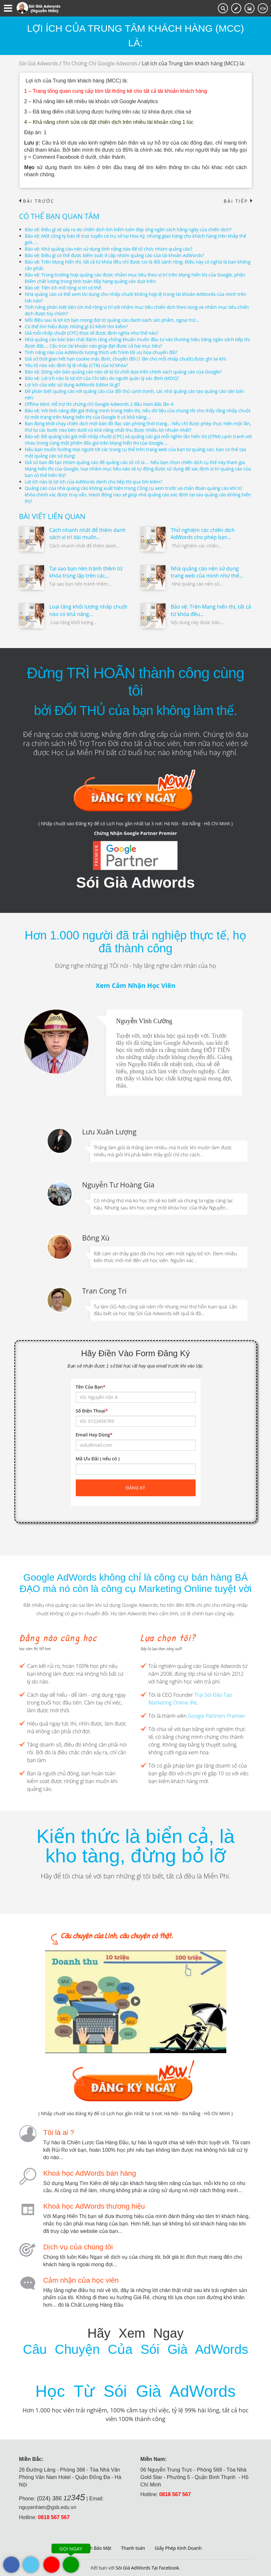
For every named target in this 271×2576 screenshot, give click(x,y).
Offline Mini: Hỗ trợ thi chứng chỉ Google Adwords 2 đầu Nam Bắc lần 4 (99, 404)
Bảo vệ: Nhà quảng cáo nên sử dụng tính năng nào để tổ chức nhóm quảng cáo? (109, 249)
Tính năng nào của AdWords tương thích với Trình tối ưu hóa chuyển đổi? (101, 352)
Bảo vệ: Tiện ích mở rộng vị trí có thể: (64, 288)
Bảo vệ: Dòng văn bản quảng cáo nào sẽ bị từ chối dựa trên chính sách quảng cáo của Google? (124, 372)
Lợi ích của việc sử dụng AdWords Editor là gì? (73, 385)
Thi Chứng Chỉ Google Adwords (99, 63)
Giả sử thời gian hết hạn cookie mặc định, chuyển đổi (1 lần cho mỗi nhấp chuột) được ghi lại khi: (126, 359)
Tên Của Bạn (91, 1387)
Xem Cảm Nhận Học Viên (135, 985)
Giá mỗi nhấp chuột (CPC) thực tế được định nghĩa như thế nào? (92, 333)
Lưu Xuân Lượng (109, 1131)
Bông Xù (96, 1237)
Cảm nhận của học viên (81, 2280)
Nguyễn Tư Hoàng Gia (118, 1184)
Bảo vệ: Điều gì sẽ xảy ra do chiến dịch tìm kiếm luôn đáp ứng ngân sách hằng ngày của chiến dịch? (129, 229)
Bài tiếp (237, 201)
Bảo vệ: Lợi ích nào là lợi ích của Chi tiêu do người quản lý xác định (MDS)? (102, 378)
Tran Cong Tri (104, 1290)
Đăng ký (135, 1488)
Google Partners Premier (216, 1715)
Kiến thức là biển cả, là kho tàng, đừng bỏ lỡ (135, 1846)
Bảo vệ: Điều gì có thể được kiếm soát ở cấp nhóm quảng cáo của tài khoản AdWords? (115, 255)
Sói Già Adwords (38, 63)
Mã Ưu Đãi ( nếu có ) (98, 1459)
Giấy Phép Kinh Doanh (178, 2548)
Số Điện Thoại (92, 1411)
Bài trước (37, 201)
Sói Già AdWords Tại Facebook (147, 2568)
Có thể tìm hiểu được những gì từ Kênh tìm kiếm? (76, 326)
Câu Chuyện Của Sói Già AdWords (135, 2349)
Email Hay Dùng (94, 1435)
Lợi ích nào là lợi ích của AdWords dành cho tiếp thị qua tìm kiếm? (94, 482)
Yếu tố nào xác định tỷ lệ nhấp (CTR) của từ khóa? (76, 365)
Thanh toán (133, 2548)
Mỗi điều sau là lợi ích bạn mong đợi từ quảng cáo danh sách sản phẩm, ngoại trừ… (112, 320)
